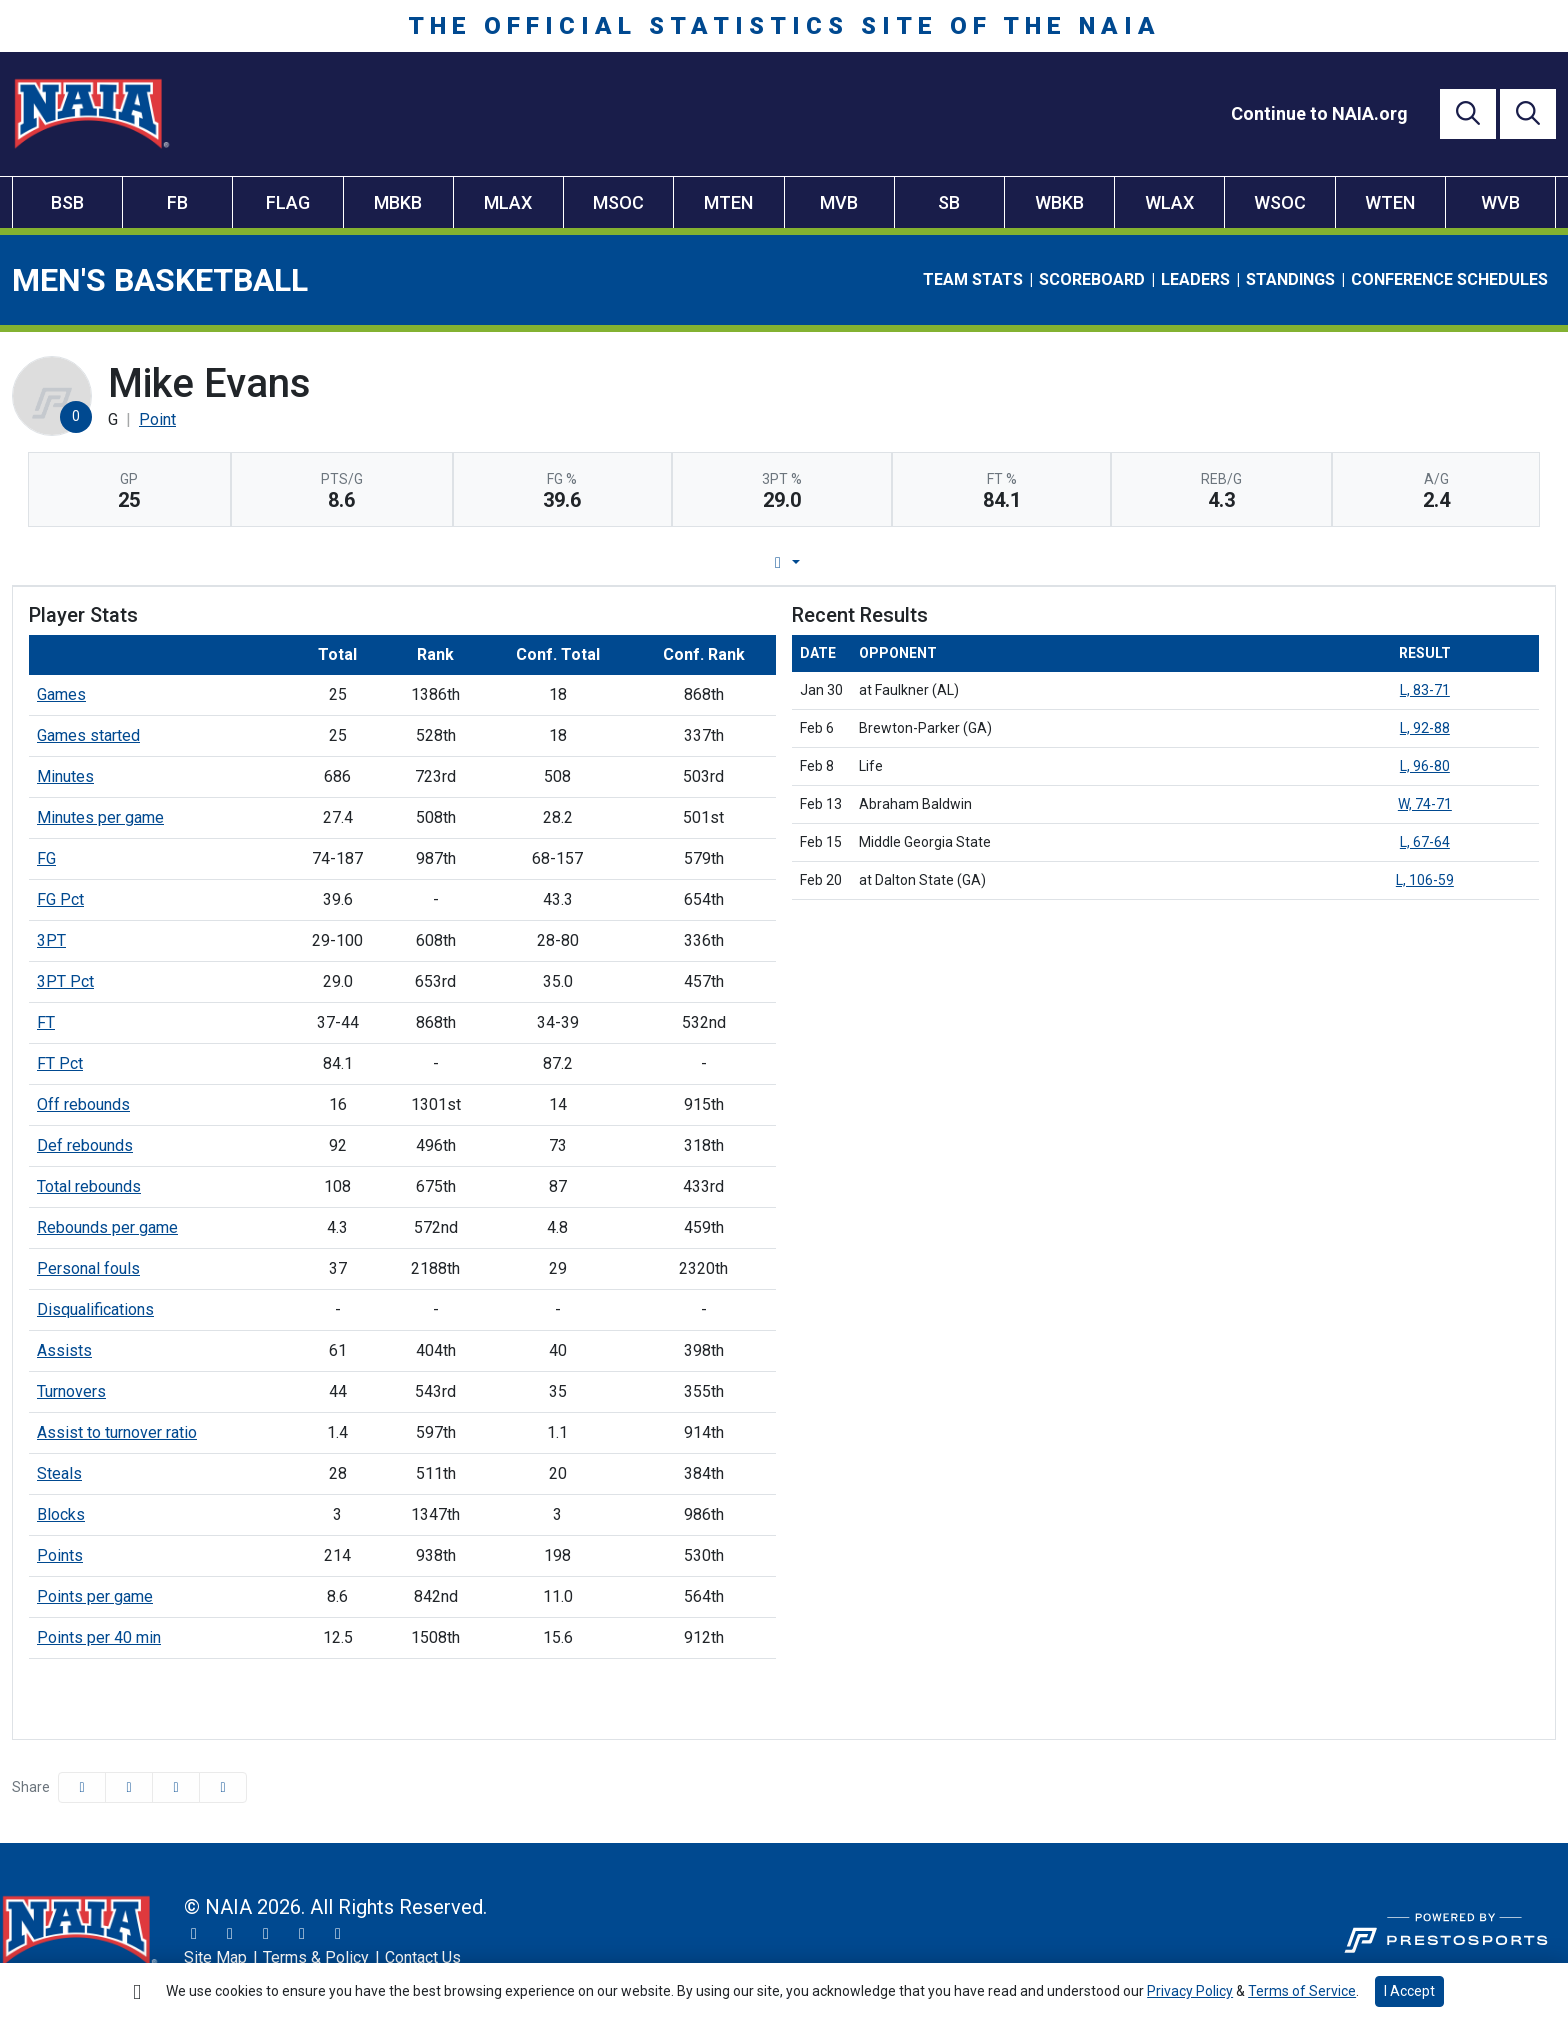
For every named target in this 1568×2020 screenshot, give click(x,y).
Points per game (95, 1596)
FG (46, 858)
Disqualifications (95, 1309)
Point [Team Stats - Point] (157, 419)
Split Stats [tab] (987, 562)
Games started (88, 735)
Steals (59, 1473)
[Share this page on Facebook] (82, 1787)
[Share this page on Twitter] (129, 1787)
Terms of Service (1302, 1991)
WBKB (1059, 202)
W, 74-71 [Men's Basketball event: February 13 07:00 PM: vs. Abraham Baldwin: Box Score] (1425, 804)
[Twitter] (194, 1934)
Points (60, 1555)
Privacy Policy (1190, 1991)
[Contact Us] (423, 1958)
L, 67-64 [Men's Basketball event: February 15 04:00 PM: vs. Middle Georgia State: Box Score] (1425, 842)
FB (177, 202)
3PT (51, 940)
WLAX (1169, 202)
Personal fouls (88, 1268)
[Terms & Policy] (316, 1958)
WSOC (1280, 202)
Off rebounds (83, 1104)
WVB (1500, 202)
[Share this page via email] (176, 1787)
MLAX (508, 202)
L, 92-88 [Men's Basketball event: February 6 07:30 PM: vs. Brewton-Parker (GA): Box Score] (1425, 728)
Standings (1290, 279)
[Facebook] (266, 1934)
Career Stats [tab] (859, 562)
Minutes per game (100, 817)
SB (949, 202)
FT (46, 1022)
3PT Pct (65, 981)
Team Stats (973, 279)
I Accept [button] (1409, 1991)
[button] (223, 1787)
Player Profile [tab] (596, 562)
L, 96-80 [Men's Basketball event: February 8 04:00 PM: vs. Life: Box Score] (1425, 766)
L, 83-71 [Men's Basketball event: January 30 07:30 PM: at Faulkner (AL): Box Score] (1425, 690)
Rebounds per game (107, 1227)
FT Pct (60, 1063)
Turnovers (71, 1391)
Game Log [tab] (732, 562)
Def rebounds (85, 1145)
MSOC (618, 202)
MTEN (728, 202)
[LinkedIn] (338, 1934)
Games (61, 694)
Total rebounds (89, 1186)
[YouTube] (302, 1934)
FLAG (288, 202)
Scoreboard (1092, 279)
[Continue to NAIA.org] (1319, 113)
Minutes (65, 776)
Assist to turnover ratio (117, 1432)
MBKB (398, 202)
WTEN (1390, 202)
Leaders (1195, 279)
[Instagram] (230, 1934)
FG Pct (60, 899)
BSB (67, 202)
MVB (839, 202)
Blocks (61, 1514)
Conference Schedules (1449, 279)
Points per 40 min (99, 1637)
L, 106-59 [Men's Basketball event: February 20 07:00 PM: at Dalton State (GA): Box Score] (1425, 880)
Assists (64, 1350)
